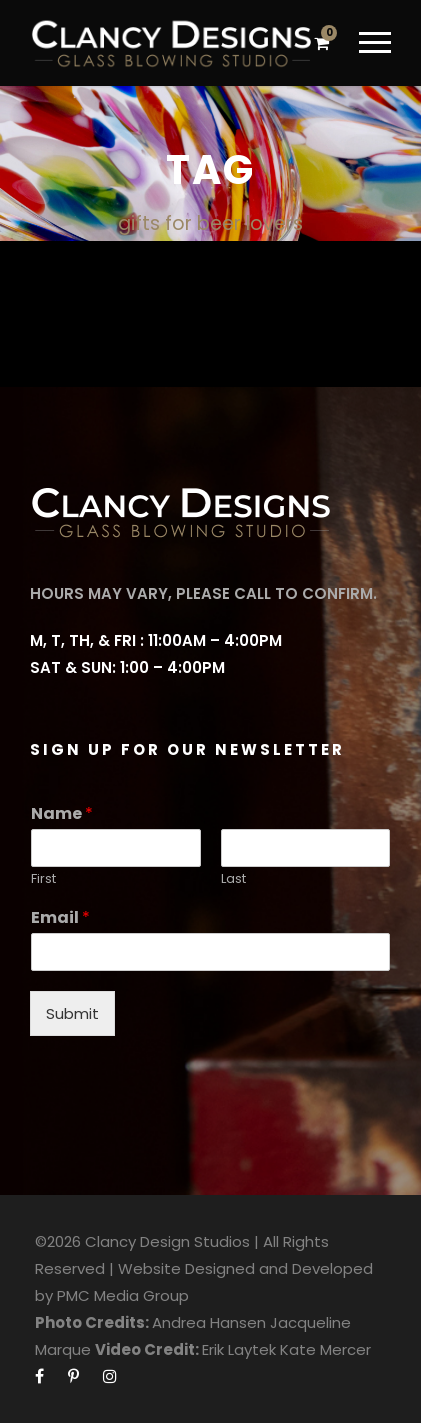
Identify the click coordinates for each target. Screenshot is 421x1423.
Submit (72, 1013)
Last (233, 879)
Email (60, 918)
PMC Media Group (123, 1295)
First (43, 879)
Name (62, 814)
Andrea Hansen (209, 1322)
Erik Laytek (239, 1349)
